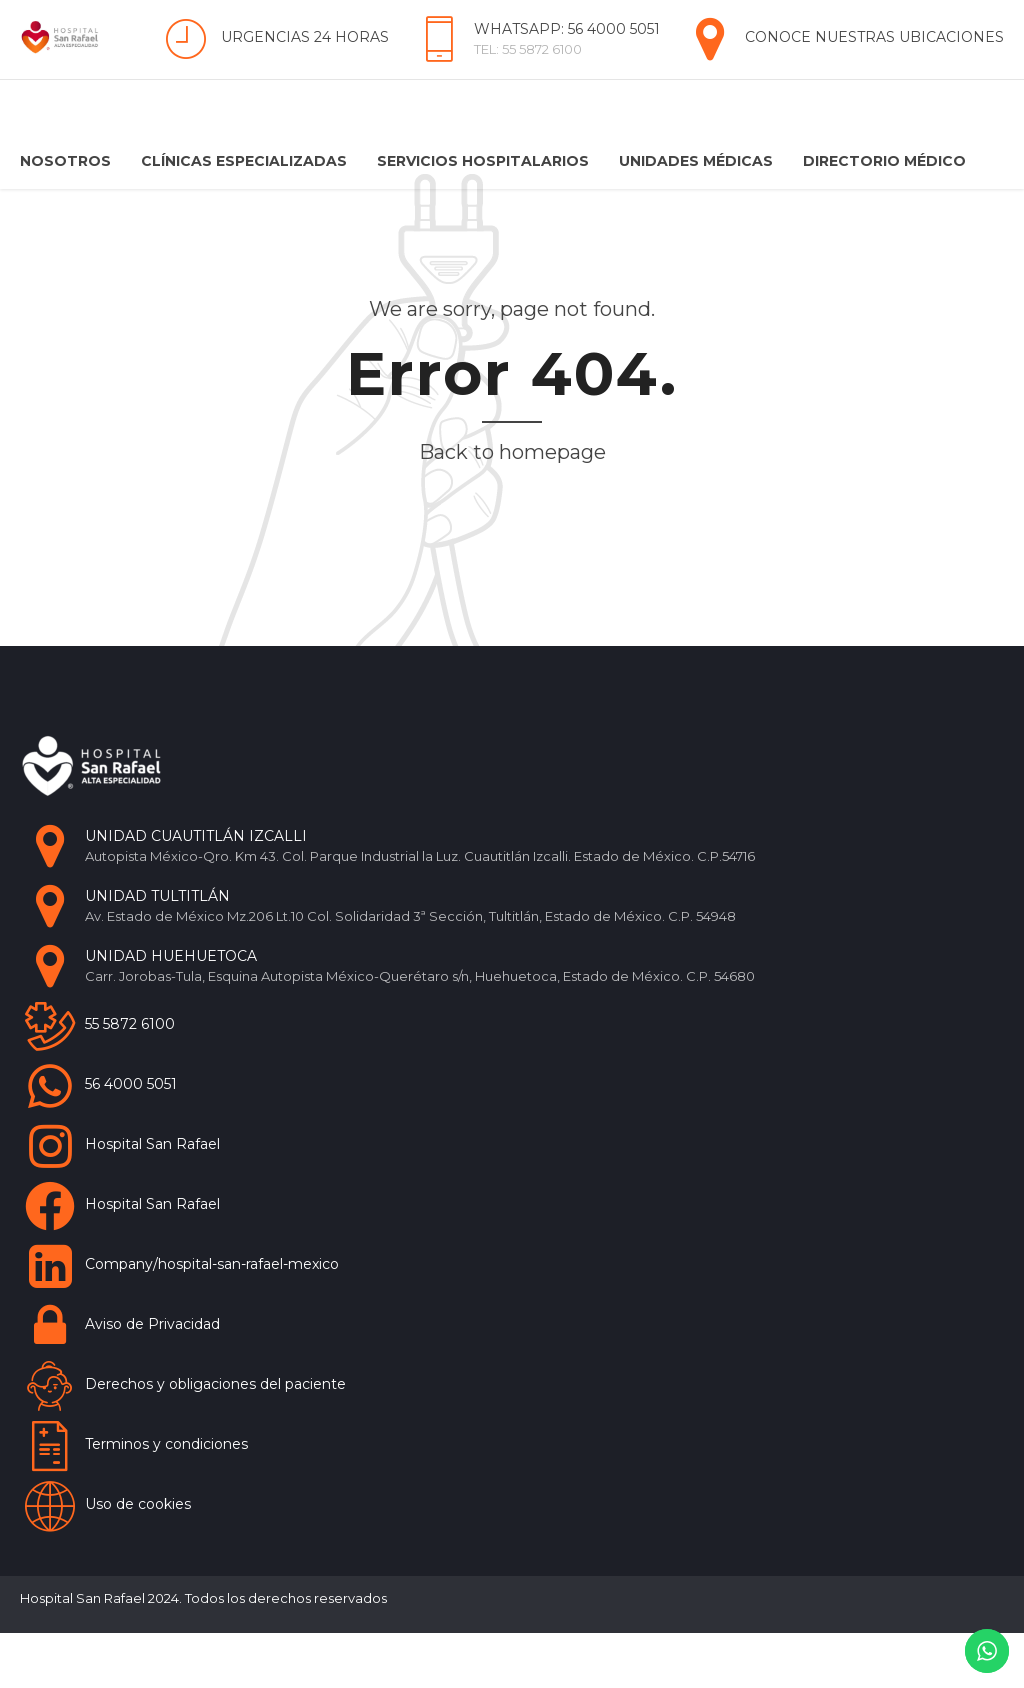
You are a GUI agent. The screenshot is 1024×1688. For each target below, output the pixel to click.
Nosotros (65, 161)
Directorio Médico (884, 161)
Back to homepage (512, 507)
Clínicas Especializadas (244, 161)
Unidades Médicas (696, 161)
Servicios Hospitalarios (483, 161)
